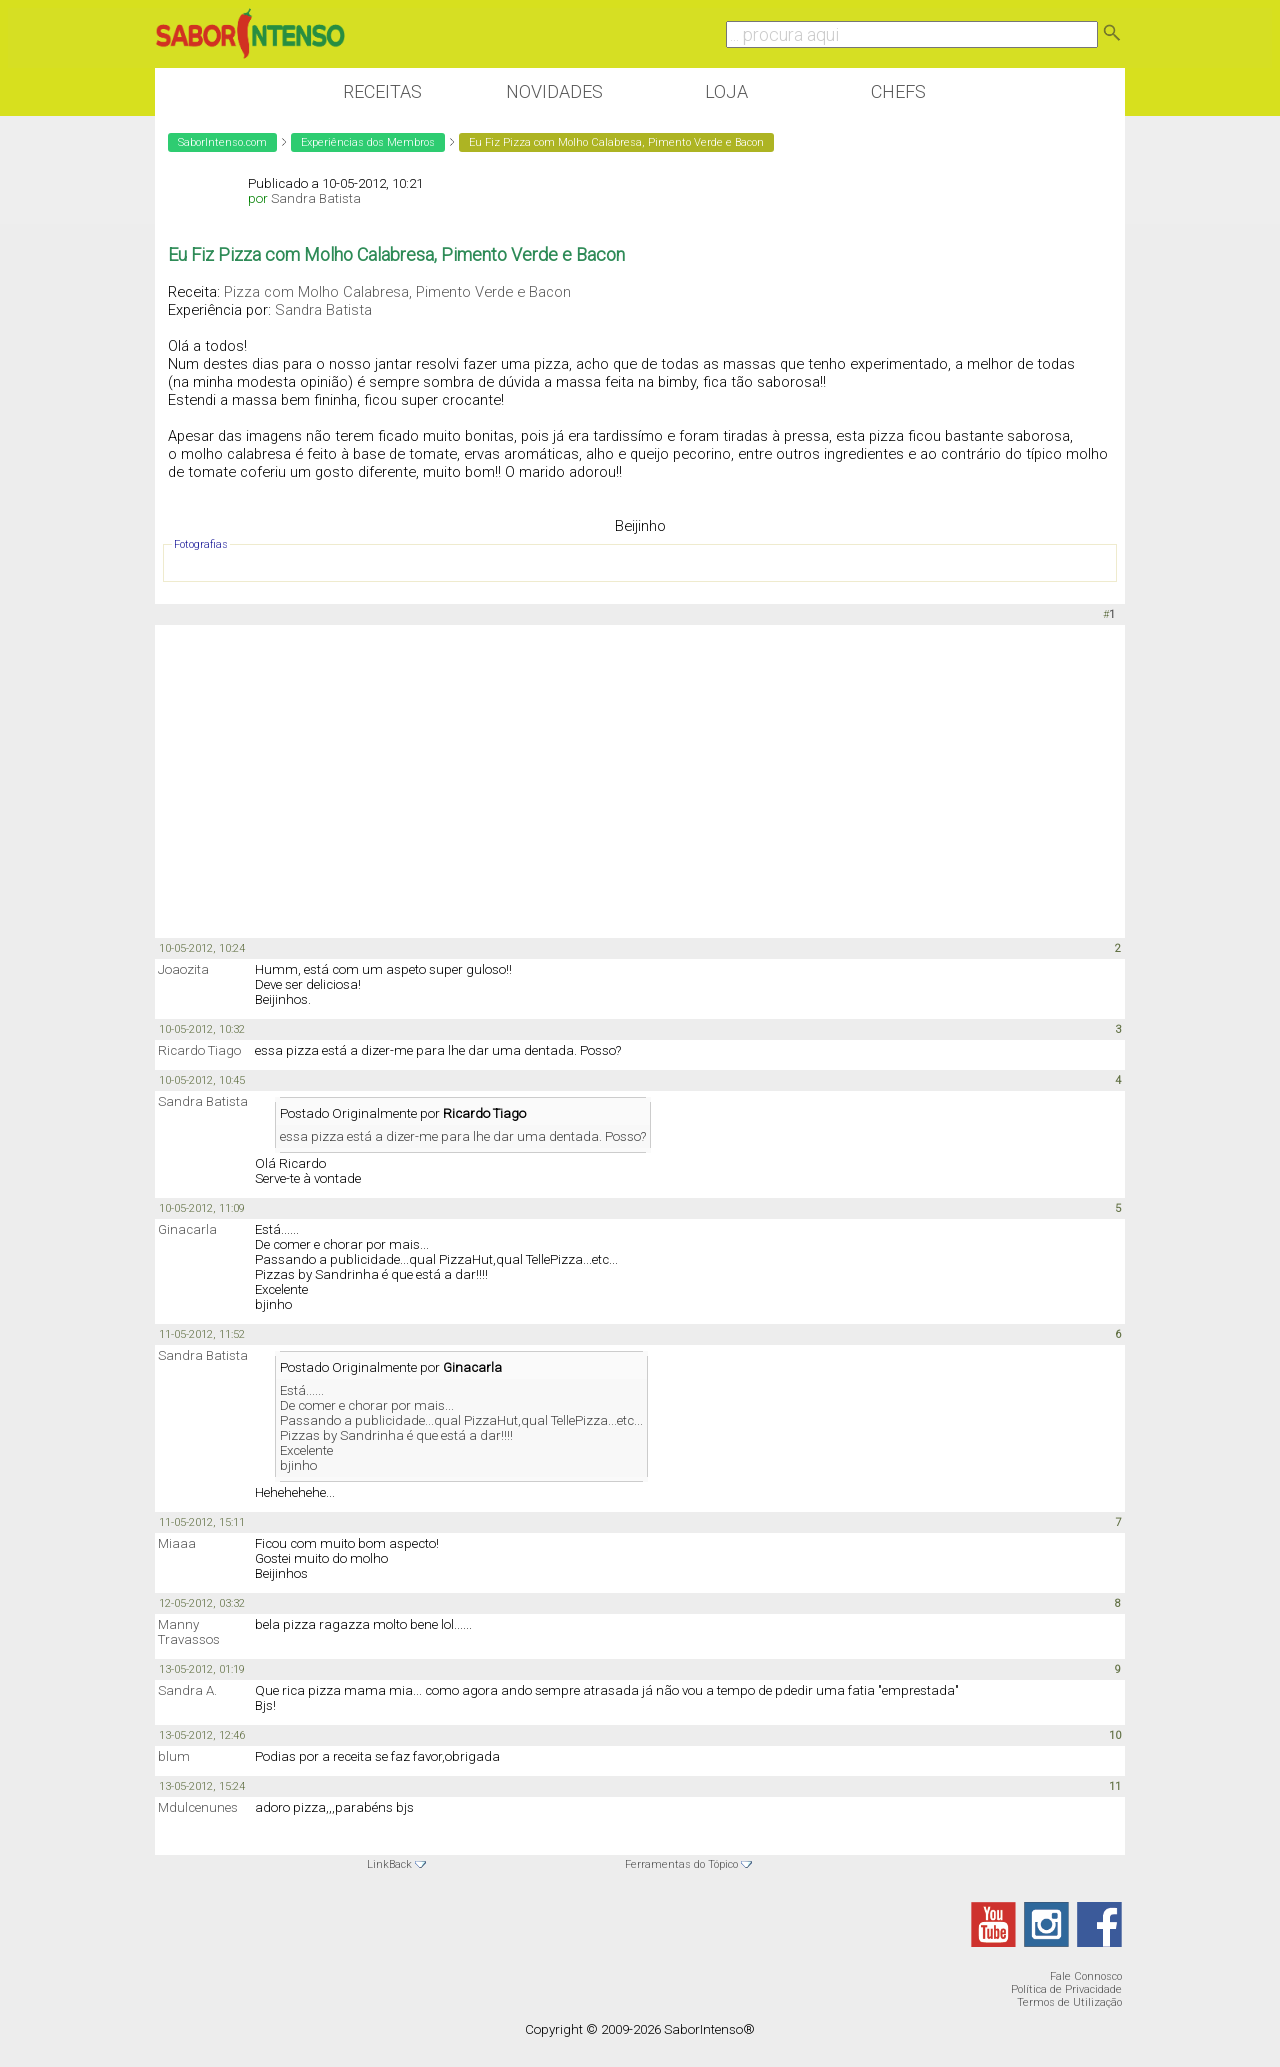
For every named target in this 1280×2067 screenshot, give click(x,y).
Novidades (554, 91)
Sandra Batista (316, 198)
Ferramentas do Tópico (681, 1864)
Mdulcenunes (198, 1807)
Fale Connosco (1086, 1976)
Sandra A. (187, 1690)
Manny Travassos (189, 1632)
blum (174, 1756)
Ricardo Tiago (199, 1050)
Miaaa (177, 1543)
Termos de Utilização (1069, 2002)
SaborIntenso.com (222, 142)
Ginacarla (187, 1229)
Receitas (382, 91)
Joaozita (183, 969)
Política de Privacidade (1066, 1989)
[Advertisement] (640, 780)
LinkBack (389, 1864)
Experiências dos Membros (368, 142)
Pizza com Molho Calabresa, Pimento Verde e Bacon (397, 292)
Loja (726, 91)
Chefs (898, 91)
